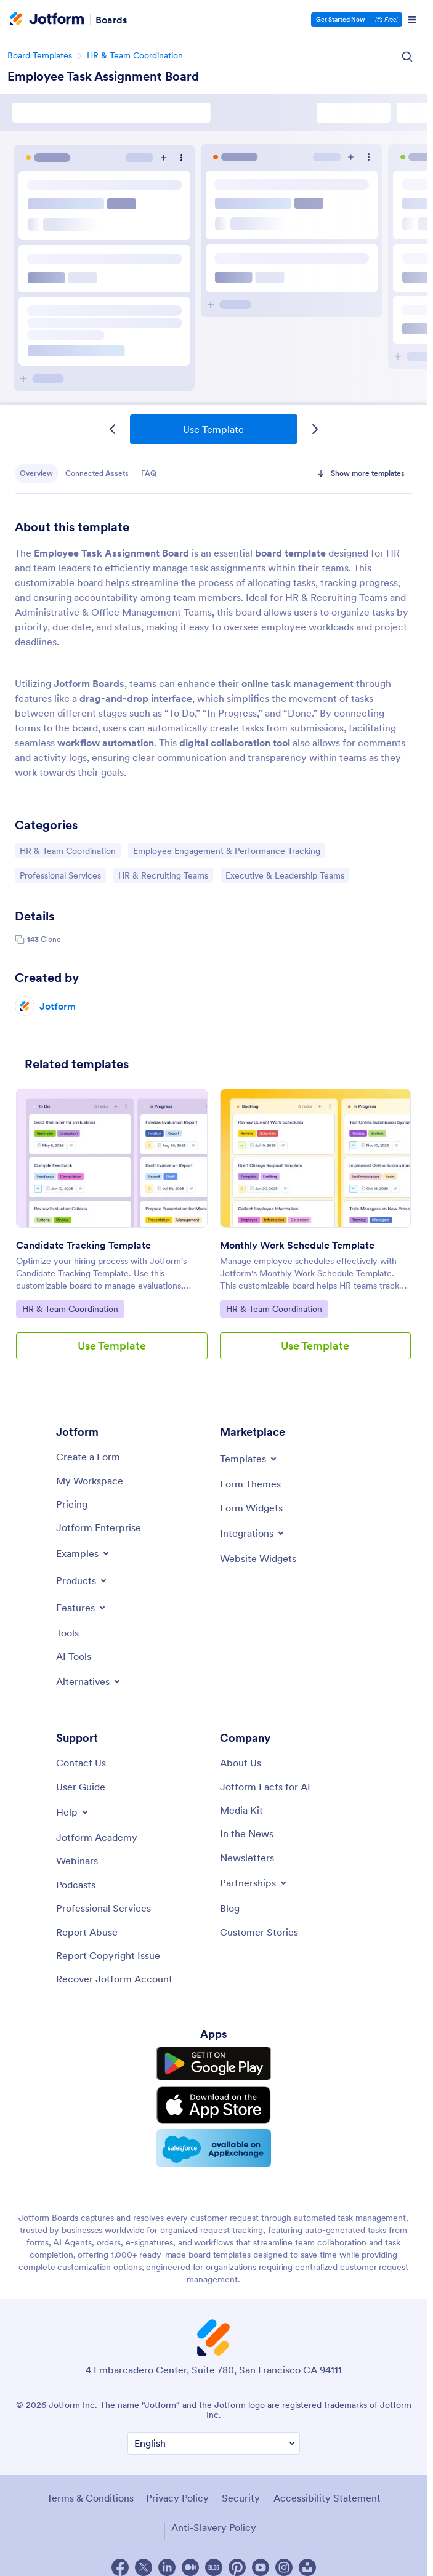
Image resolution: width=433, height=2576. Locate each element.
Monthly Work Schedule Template (297, 1245)
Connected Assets (97, 473)
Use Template (213, 429)
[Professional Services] (103, 1908)
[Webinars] (77, 1860)
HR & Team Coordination (135, 55)
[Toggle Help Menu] (73, 1811)
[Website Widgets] (258, 1558)
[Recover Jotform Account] (114, 1978)
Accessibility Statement (327, 2498)
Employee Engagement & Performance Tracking (226, 850)
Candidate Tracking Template (83, 1245)
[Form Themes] (250, 1483)
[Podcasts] (75, 1884)
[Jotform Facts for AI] (265, 1786)
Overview (36, 473)
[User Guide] (80, 1786)
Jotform (57, 1006)
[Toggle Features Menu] (81, 1607)
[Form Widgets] (251, 1507)
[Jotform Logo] (47, 19)
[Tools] (67, 1632)
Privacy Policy (177, 2498)
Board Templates (39, 55)
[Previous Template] (112, 429)
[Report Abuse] (87, 1932)
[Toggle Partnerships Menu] (254, 1882)
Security (241, 2498)
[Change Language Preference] (213, 2443)
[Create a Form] (88, 1456)
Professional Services (60, 875)
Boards (111, 19)
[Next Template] (315, 429)
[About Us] (240, 1762)
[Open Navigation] (412, 20)
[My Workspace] (89, 1480)
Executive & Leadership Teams (284, 875)
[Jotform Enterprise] (98, 1527)
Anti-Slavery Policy (213, 2527)
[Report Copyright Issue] (108, 1955)
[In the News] (246, 1833)
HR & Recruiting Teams (163, 875)
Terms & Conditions (90, 2498)
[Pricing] (71, 1504)
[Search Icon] (407, 56)
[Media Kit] (241, 1810)
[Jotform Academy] (96, 1837)
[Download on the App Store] (213, 2105)
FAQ (148, 473)
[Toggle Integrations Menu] (253, 1533)
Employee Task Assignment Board (103, 76)
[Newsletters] (247, 1857)
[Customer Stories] (259, 1932)
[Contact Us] (81, 1762)
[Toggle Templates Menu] (249, 1458)
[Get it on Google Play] (213, 2064)
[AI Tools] (73, 1656)
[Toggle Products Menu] (82, 1580)
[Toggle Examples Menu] (83, 1553)
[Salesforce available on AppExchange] (213, 2148)
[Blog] (230, 1908)
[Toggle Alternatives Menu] (89, 1681)
